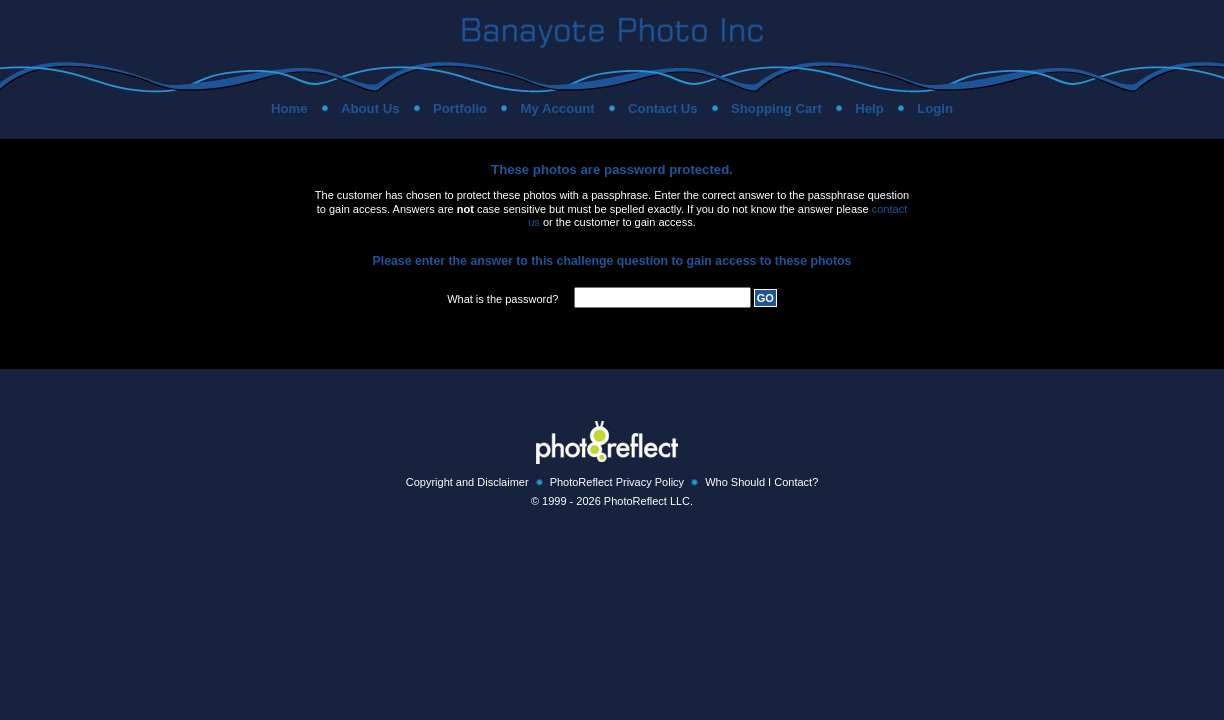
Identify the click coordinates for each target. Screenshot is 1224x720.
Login (935, 108)
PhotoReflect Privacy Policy (617, 482)
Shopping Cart (776, 108)
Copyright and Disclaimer (467, 482)
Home (289, 108)
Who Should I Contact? (761, 482)
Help (869, 108)
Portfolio (460, 108)
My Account (557, 108)
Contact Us (663, 108)
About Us (370, 108)
